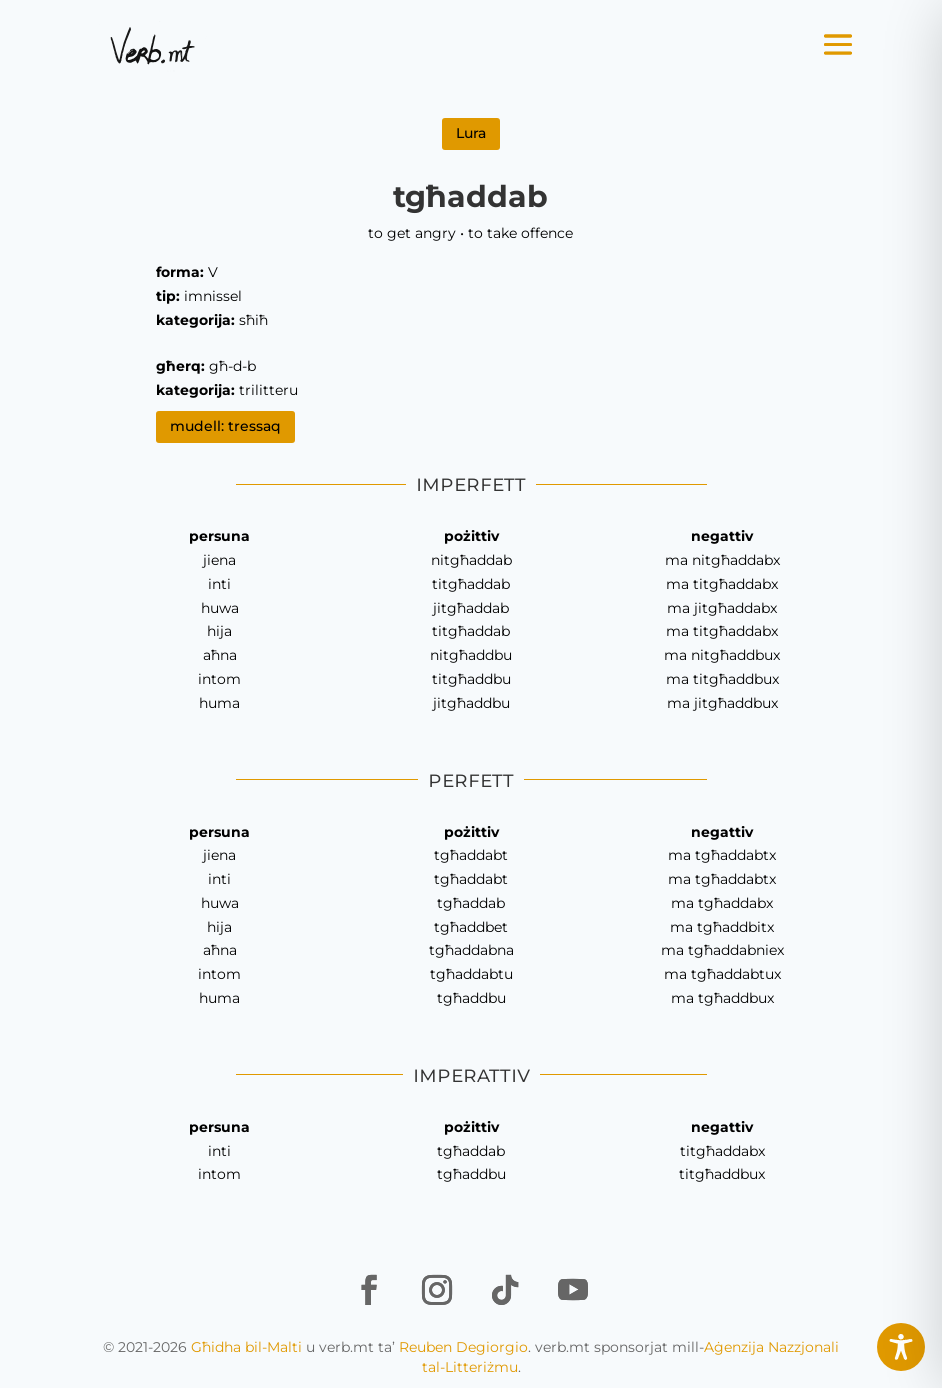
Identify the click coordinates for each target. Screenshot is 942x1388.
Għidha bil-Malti (246, 1347)
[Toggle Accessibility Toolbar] (901, 1347)
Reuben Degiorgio (463, 1347)
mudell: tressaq (225, 426)
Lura (471, 133)
